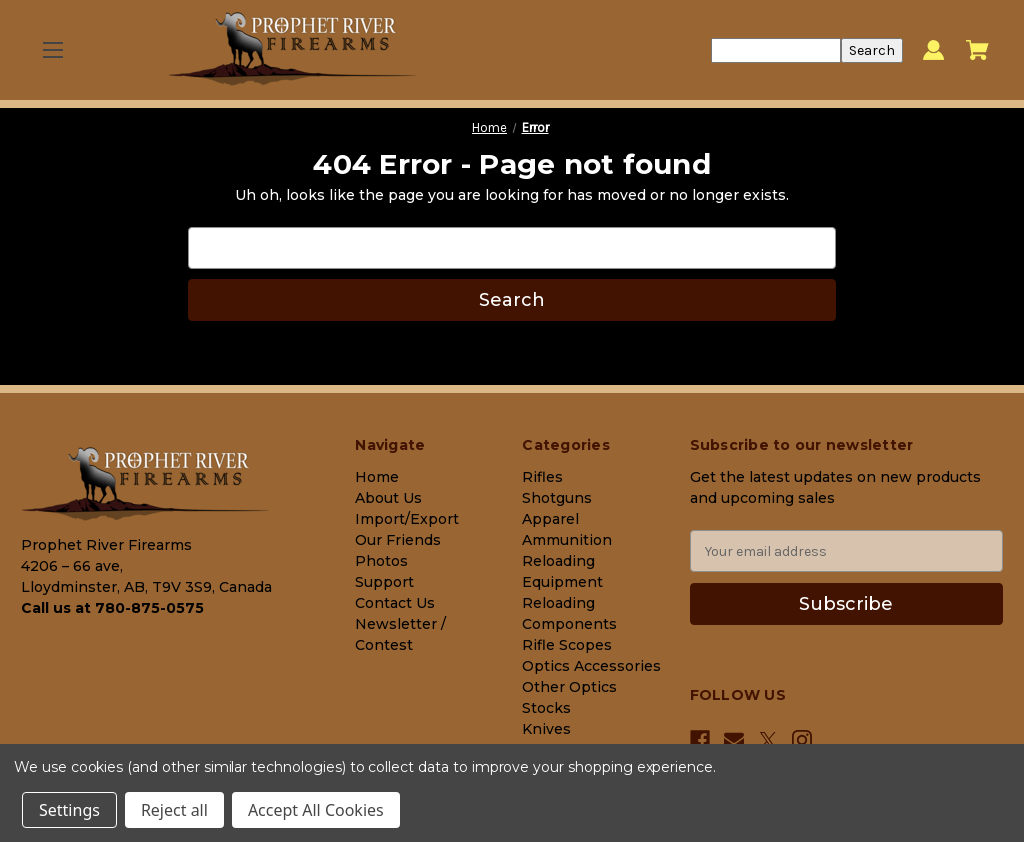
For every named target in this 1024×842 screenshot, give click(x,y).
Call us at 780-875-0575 (112, 608)
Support (384, 582)
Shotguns (557, 498)
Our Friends (398, 540)
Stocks (546, 708)
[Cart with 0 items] (977, 50)
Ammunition (567, 540)
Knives (546, 729)
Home (377, 477)
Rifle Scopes (567, 645)
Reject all (174, 810)
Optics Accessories (591, 666)
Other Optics (569, 687)
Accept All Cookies (316, 810)
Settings (69, 810)
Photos (381, 561)
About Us (388, 498)
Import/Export (407, 519)
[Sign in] (933, 50)
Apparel (550, 519)
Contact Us (395, 603)
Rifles (542, 477)
